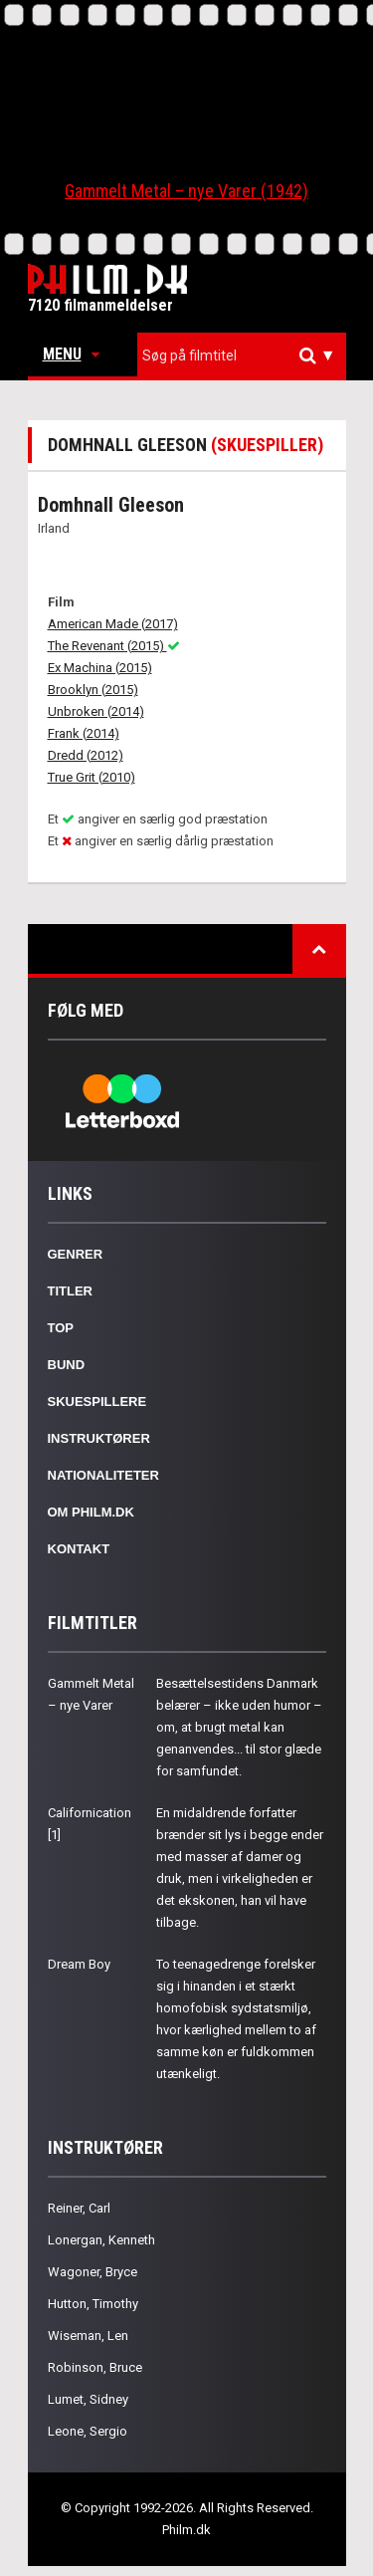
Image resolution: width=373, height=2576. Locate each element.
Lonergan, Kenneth (101, 2239)
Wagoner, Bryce (92, 2271)
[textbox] (246, 355)
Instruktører (99, 1438)
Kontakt (79, 1548)
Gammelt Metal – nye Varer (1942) (186, 190)
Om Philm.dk (91, 1512)
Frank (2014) (83, 733)
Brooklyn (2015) (93, 689)
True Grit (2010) (91, 777)
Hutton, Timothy (93, 2303)
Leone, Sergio (87, 2431)
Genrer (75, 1254)
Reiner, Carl (79, 2208)
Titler (70, 1291)
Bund (67, 1364)
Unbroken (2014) (96, 711)
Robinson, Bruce (95, 2367)
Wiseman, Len (88, 2335)
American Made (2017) (113, 623)
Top (61, 1327)
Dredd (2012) (85, 755)
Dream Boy (79, 1964)
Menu (71, 354)
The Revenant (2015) (114, 645)
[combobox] (241, 356)
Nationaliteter (103, 1475)
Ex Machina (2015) (100, 667)
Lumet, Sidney (88, 2399)
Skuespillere (97, 1401)
